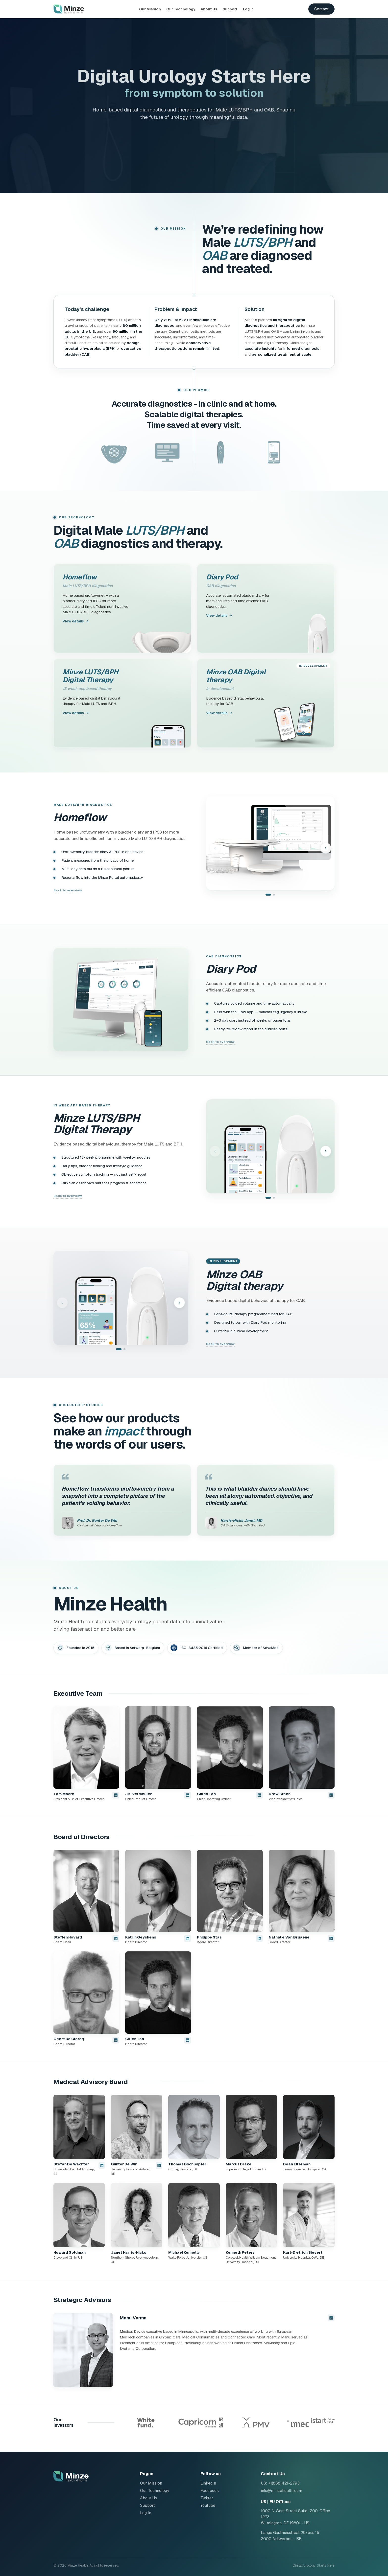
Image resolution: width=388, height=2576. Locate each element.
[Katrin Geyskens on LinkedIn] (187, 1938)
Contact (321, 9)
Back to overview (67, 890)
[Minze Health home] (68, 9)
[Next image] (325, 848)
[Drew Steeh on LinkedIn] (331, 1795)
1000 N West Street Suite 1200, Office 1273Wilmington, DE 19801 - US (295, 2517)
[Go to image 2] (274, 895)
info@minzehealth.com (281, 2490)
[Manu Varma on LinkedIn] (331, 2317)
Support (230, 9)
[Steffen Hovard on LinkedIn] (115, 1938)
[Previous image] (215, 848)
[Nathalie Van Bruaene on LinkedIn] (331, 1938)
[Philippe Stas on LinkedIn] (259, 1938)
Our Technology (180, 9)
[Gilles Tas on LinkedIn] (259, 1795)
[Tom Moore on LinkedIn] (115, 1795)
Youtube (207, 2505)
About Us (209, 9)
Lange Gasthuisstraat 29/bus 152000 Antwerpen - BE (290, 2535)
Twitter (206, 2498)
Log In (248, 9)
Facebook (209, 2490)
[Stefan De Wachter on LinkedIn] (101, 2165)
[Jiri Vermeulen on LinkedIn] (187, 1795)
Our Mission (150, 9)
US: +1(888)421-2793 (280, 2483)
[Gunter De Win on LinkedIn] (159, 2165)
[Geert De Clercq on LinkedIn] (115, 2040)
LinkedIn (208, 2483)
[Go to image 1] (268, 895)
